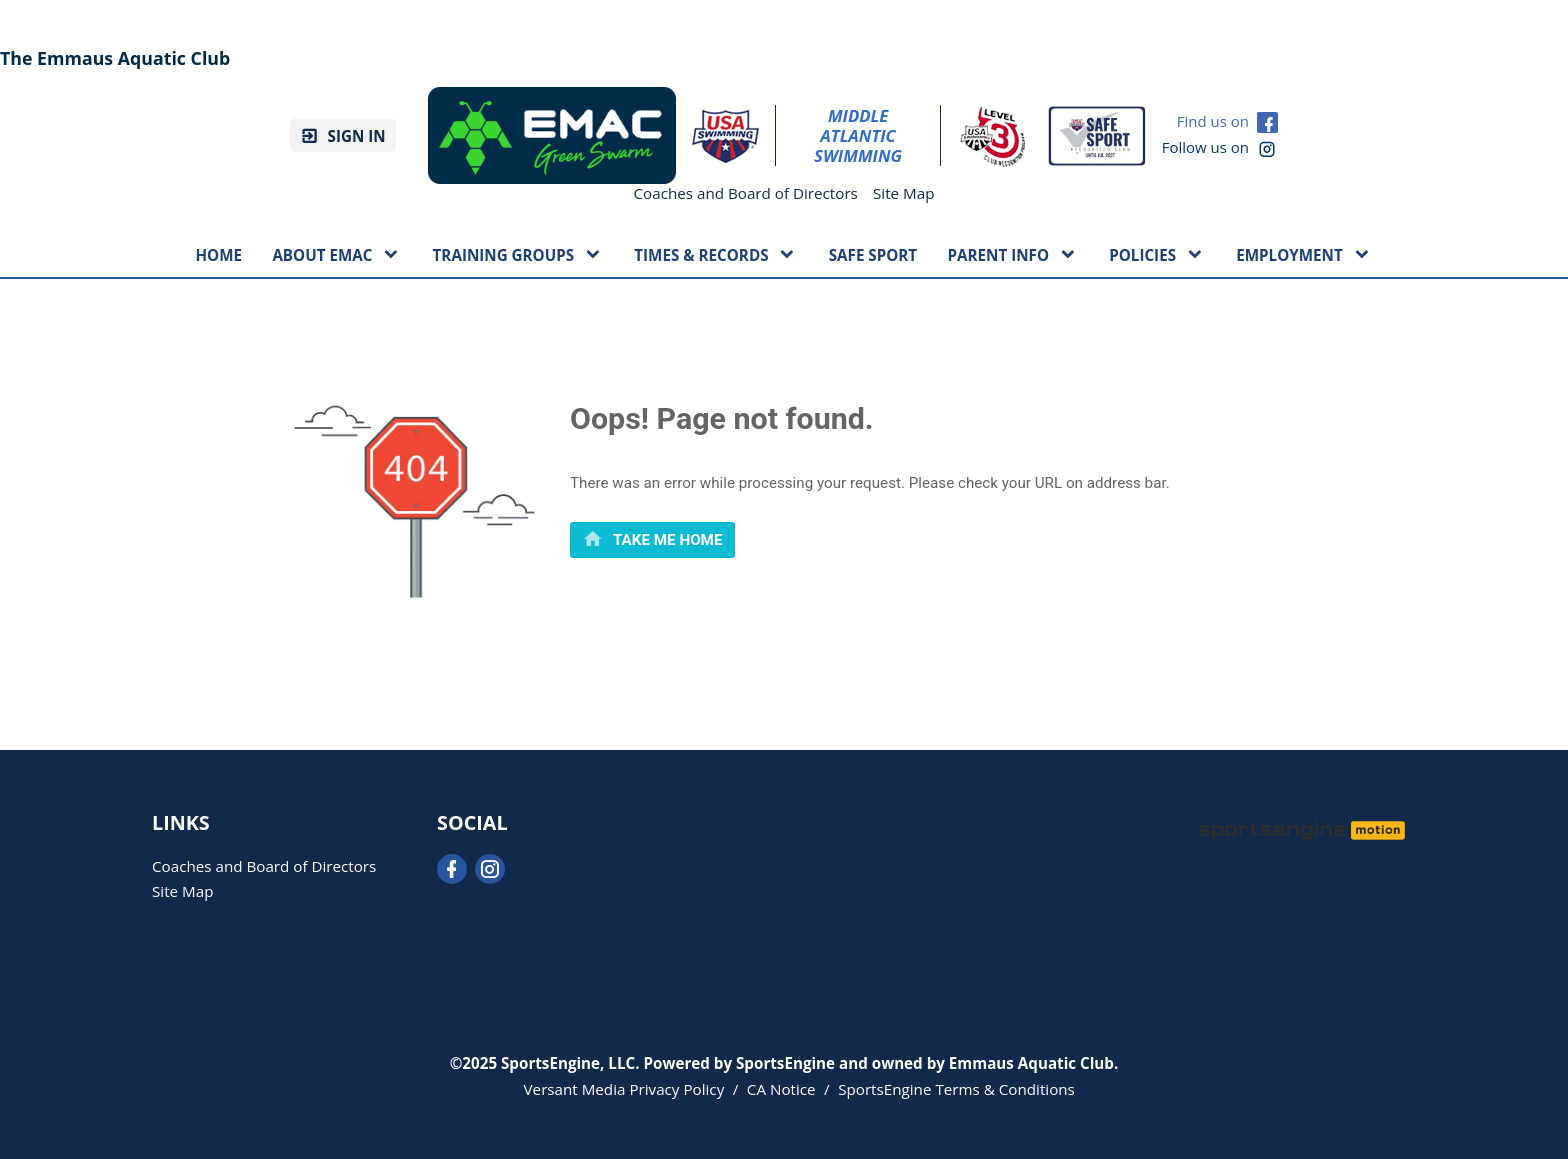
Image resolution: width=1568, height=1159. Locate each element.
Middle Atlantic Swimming (858, 136)
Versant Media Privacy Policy (624, 1089)
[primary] (652, 539)
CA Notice (781, 1089)
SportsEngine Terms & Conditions (956, 1089)
